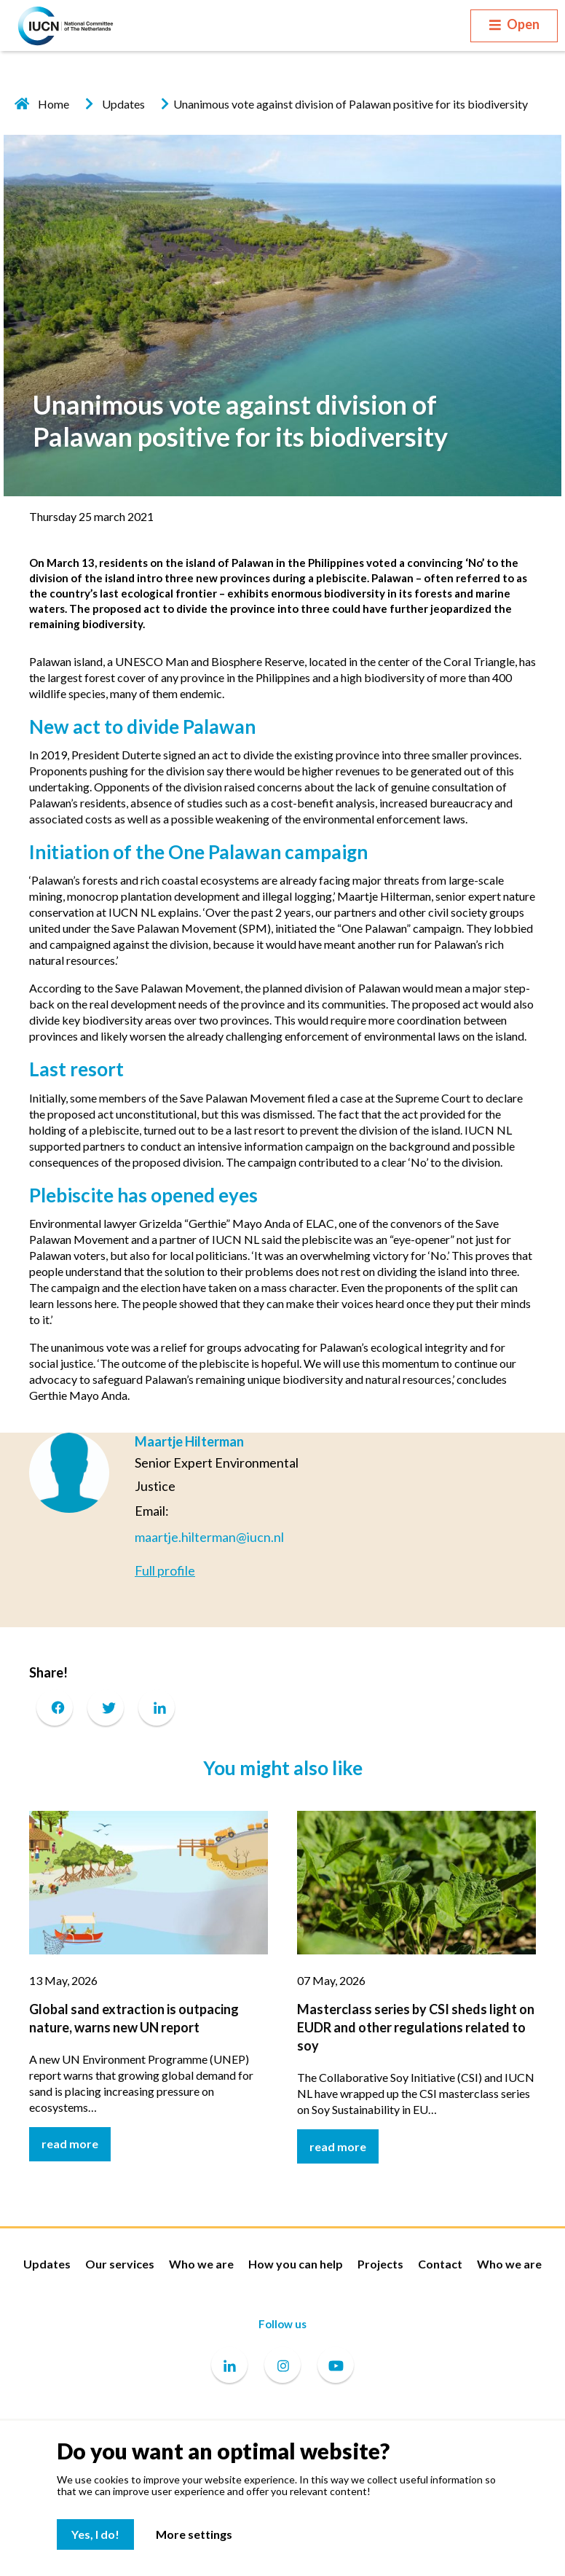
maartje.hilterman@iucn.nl (209, 1537)
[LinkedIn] (156, 1707)
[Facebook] (54, 1707)
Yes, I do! (95, 2534)
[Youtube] (335, 2366)
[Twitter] (105, 1707)
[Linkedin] (229, 2366)
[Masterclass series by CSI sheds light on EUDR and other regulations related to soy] (416, 1880)
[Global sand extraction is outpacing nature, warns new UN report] (148, 1880)
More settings (194, 2534)
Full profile (165, 1570)
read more (70, 2143)
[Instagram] (282, 2366)
